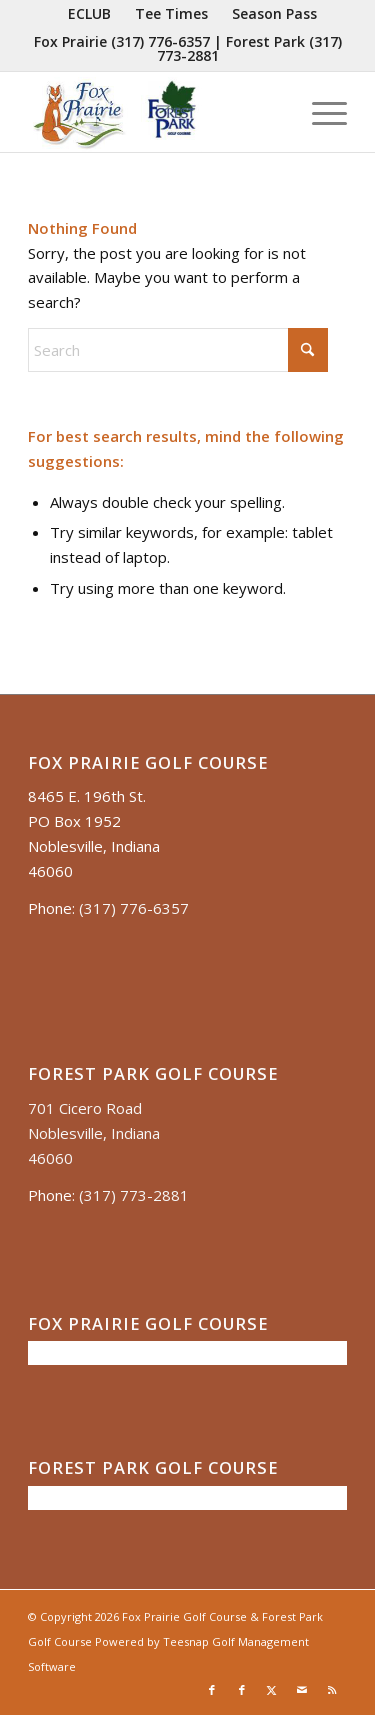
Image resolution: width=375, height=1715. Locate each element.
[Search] (178, 350)
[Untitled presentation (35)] (155, 112)
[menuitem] (90, 14)
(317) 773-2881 (134, 1195)
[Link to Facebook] (212, 1690)
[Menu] (319, 112)
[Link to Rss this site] (332, 1690)
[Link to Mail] (302, 1690)
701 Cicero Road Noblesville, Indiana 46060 (94, 1133)
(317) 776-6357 (160, 41)
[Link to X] (272, 1690)
